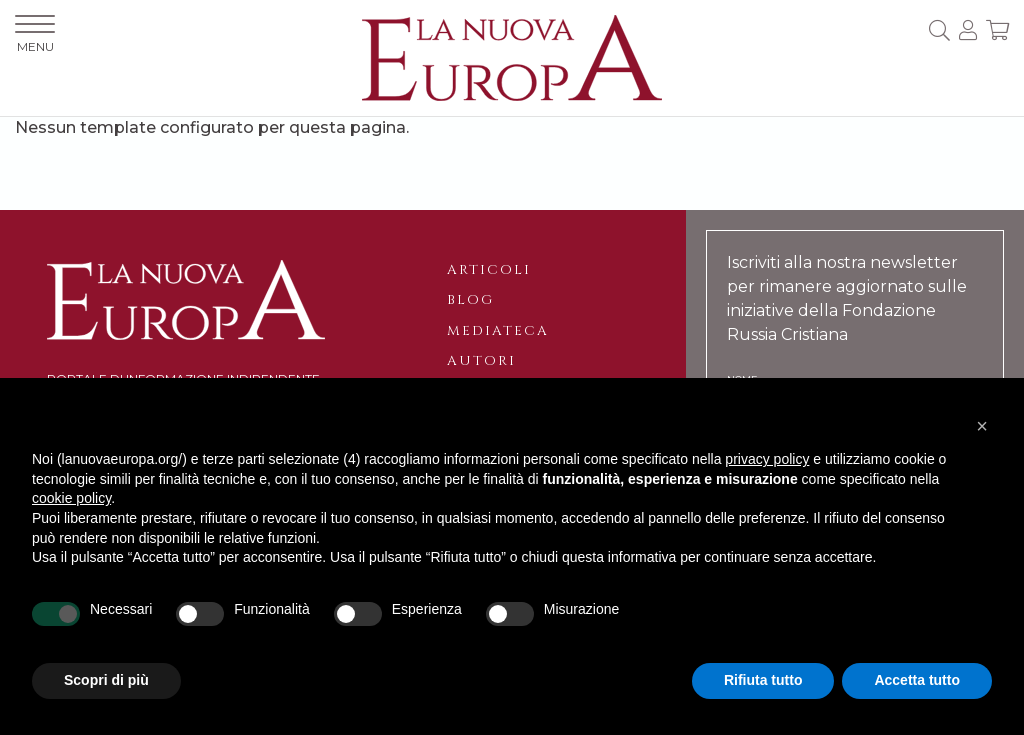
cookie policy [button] (71, 498)
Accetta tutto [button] (917, 680)
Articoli (489, 270)
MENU (35, 34)
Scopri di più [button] (106, 680)
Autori (481, 361)
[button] (982, 426)
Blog (470, 300)
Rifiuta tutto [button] (763, 680)
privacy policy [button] (767, 459)
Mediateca (498, 331)
